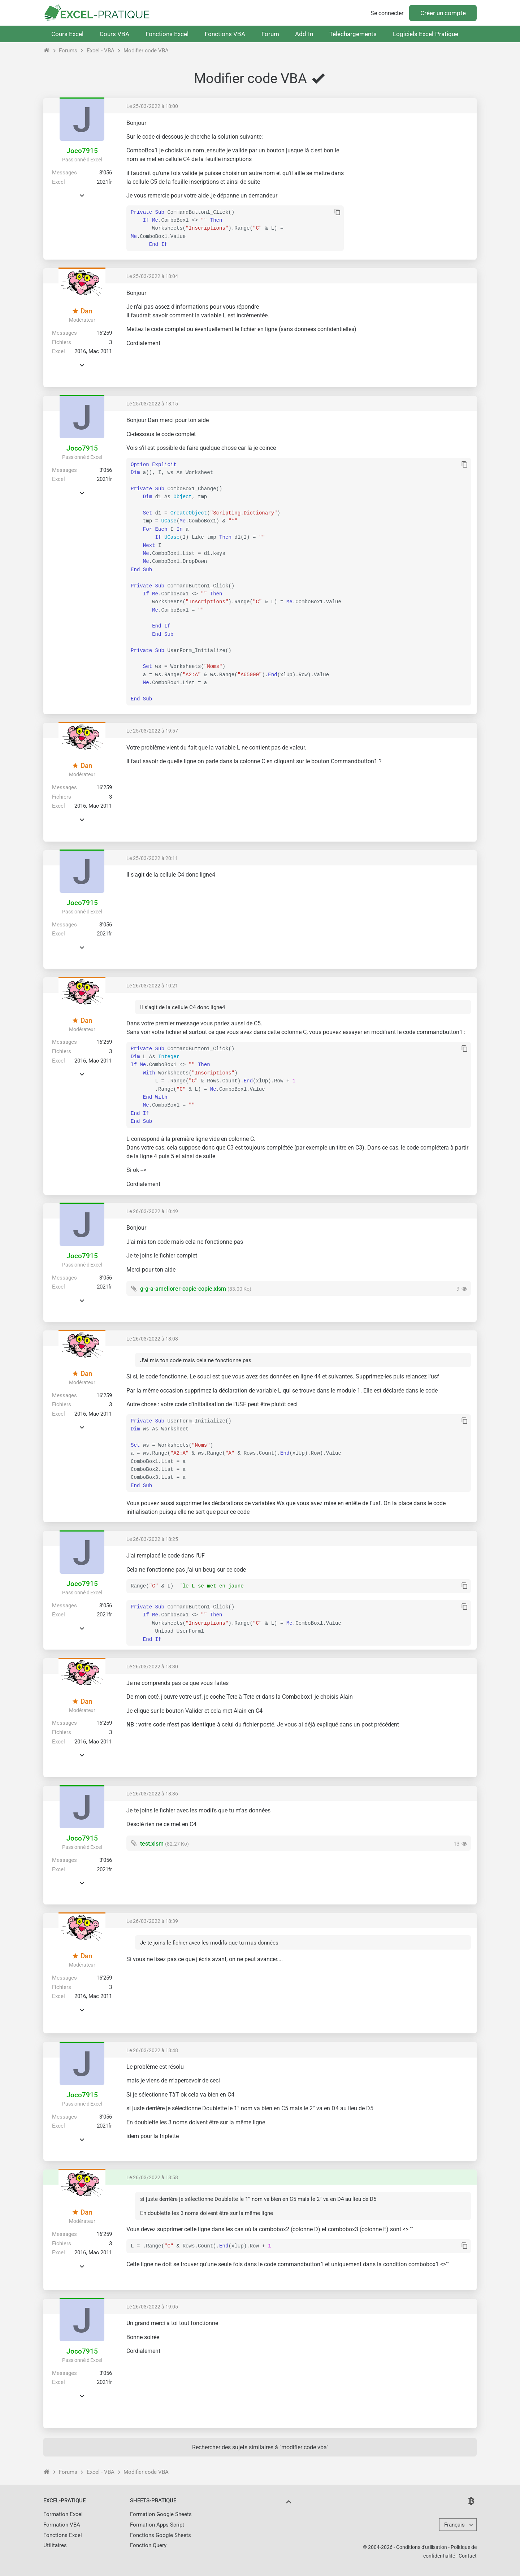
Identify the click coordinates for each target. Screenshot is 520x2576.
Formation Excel (63, 2514)
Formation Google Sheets (161, 2514)
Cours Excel (67, 34)
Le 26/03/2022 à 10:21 (152, 986)
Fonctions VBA (225, 34)
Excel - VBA (100, 50)
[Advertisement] (410, 169)
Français (454, 2524)
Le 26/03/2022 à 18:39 (152, 1921)
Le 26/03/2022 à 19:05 (152, 2307)
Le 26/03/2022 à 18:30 (152, 1666)
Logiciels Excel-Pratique (425, 34)
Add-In (304, 34)
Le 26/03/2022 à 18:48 (152, 2050)
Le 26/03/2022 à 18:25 (152, 1539)
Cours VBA (114, 34)
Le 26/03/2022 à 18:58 (152, 2177)
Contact (468, 2556)
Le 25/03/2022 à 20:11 (152, 858)
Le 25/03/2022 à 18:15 (152, 404)
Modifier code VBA (146, 50)
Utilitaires (55, 2545)
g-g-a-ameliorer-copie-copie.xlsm (183, 1288)
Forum (270, 34)
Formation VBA (61, 2524)
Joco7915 (82, 151)
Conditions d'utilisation (421, 2547)
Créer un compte (443, 13)
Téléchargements (353, 34)
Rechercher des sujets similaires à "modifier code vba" (260, 2447)
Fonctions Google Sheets (160, 2535)
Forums (68, 50)
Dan (82, 311)
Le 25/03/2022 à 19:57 (152, 731)
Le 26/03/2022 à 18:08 (152, 1339)
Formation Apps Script (157, 2524)
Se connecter (386, 13)
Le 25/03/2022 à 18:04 (152, 276)
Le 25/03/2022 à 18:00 (152, 106)
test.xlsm (152, 1843)
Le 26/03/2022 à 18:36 (152, 1794)
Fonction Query (148, 2545)
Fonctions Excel (167, 34)
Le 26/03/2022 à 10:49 (152, 1211)
